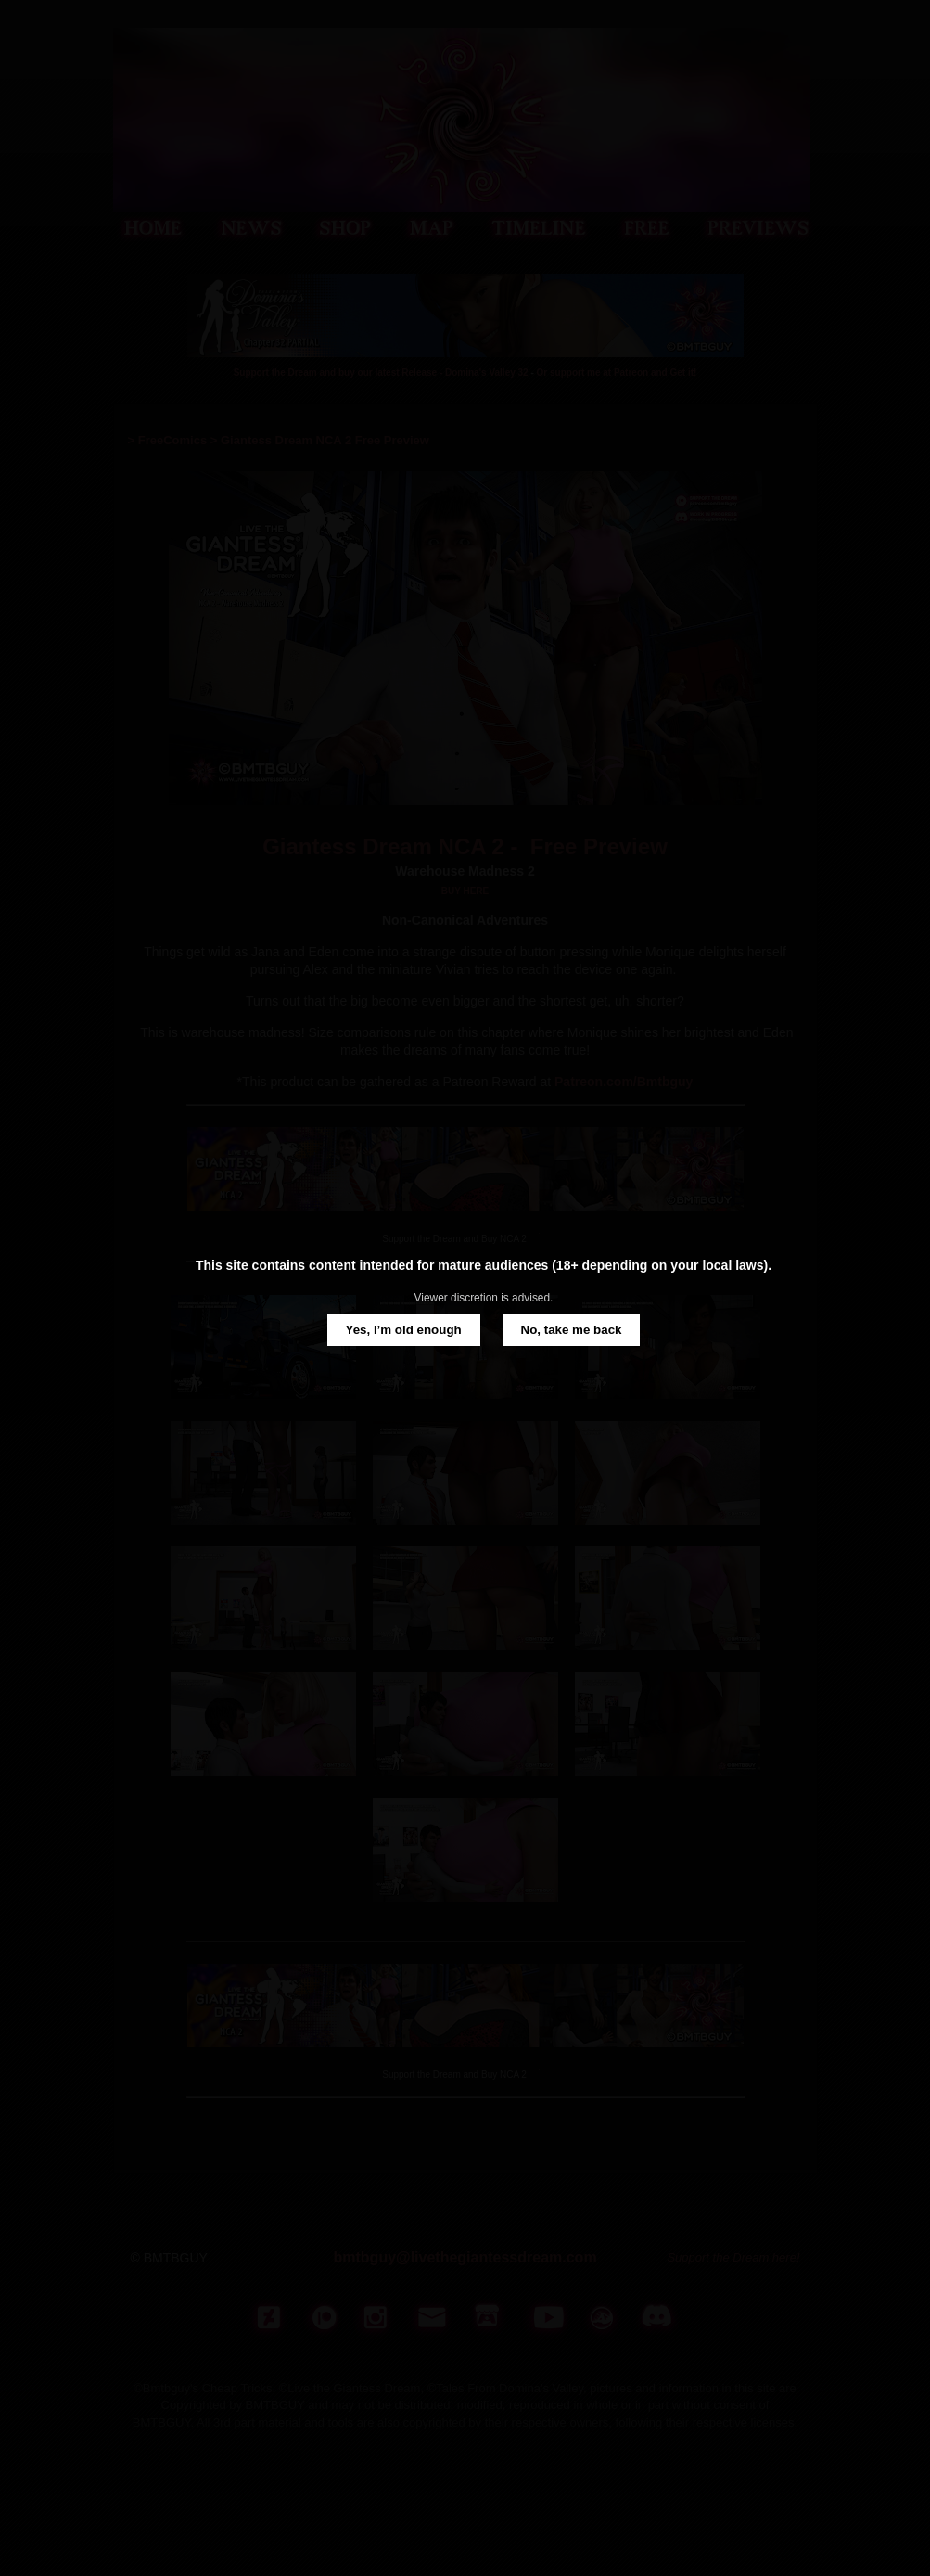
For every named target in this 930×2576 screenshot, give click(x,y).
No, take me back (571, 1330)
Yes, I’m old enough (404, 1330)
